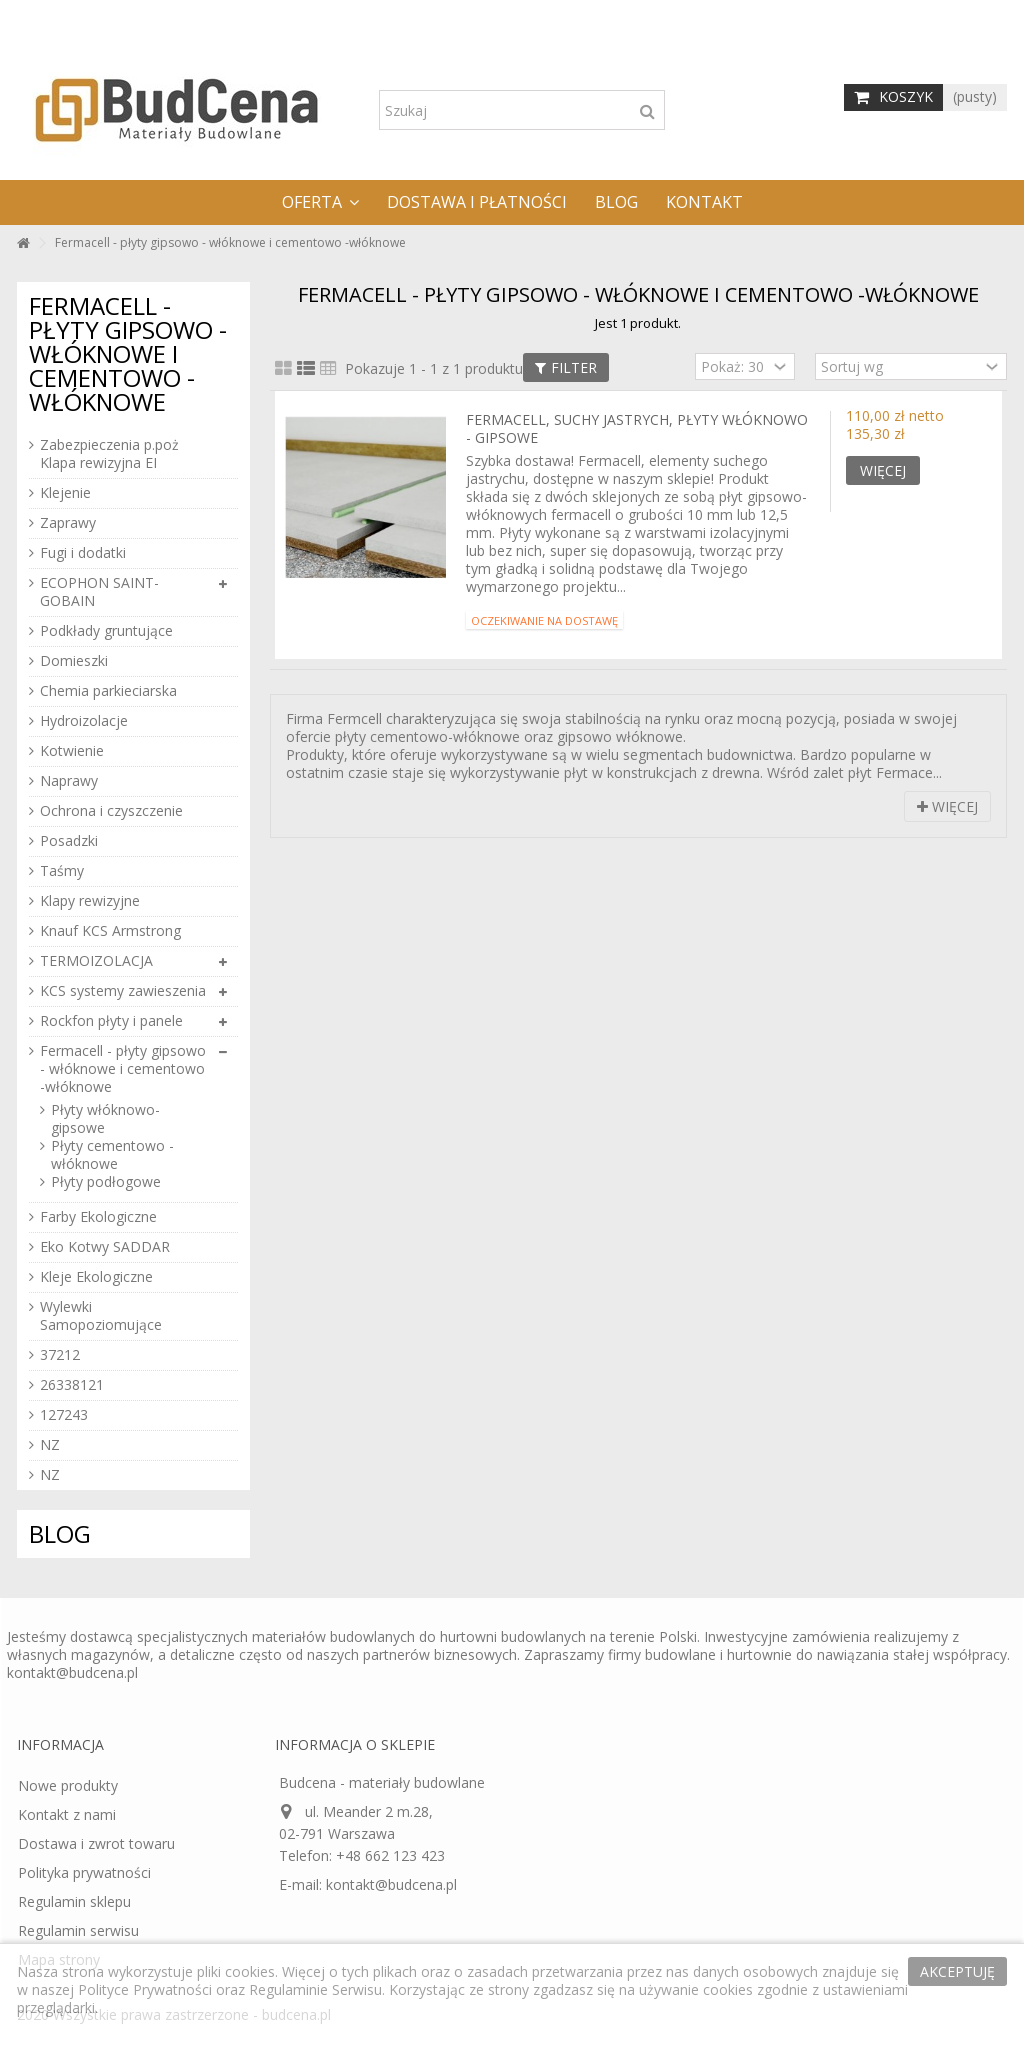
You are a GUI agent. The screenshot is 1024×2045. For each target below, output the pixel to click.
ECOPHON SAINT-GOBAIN (99, 592)
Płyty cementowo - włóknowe (112, 1155)
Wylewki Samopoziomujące (101, 1316)
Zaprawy (68, 523)
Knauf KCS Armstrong (110, 931)
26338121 (72, 1385)
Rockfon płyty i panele (111, 1021)
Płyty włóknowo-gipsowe (105, 1119)
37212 (60, 1355)
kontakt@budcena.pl (72, 1672)
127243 (64, 1415)
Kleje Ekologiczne (96, 1277)
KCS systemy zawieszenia (123, 991)
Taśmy (62, 871)
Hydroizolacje (84, 721)
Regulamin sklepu (74, 1902)
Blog (60, 1533)
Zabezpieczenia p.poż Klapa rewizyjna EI (109, 454)
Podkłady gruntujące (106, 631)
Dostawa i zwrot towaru (96, 1844)
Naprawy (69, 781)
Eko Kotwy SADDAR (105, 1247)
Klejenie (65, 493)
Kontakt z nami (67, 1815)
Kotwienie (72, 751)
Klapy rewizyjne (90, 901)
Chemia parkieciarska (108, 691)
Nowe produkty (68, 1786)
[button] (320, 202)
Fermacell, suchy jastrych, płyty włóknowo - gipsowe (637, 428)
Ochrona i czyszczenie (111, 811)
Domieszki (74, 661)
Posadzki (69, 841)
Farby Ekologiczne (98, 1217)
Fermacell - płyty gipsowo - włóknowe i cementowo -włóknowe (123, 1069)
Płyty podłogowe (106, 1182)
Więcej (947, 806)
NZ (50, 1445)
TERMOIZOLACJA (96, 961)
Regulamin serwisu (78, 1931)
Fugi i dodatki (83, 553)
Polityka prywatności (84, 1873)
